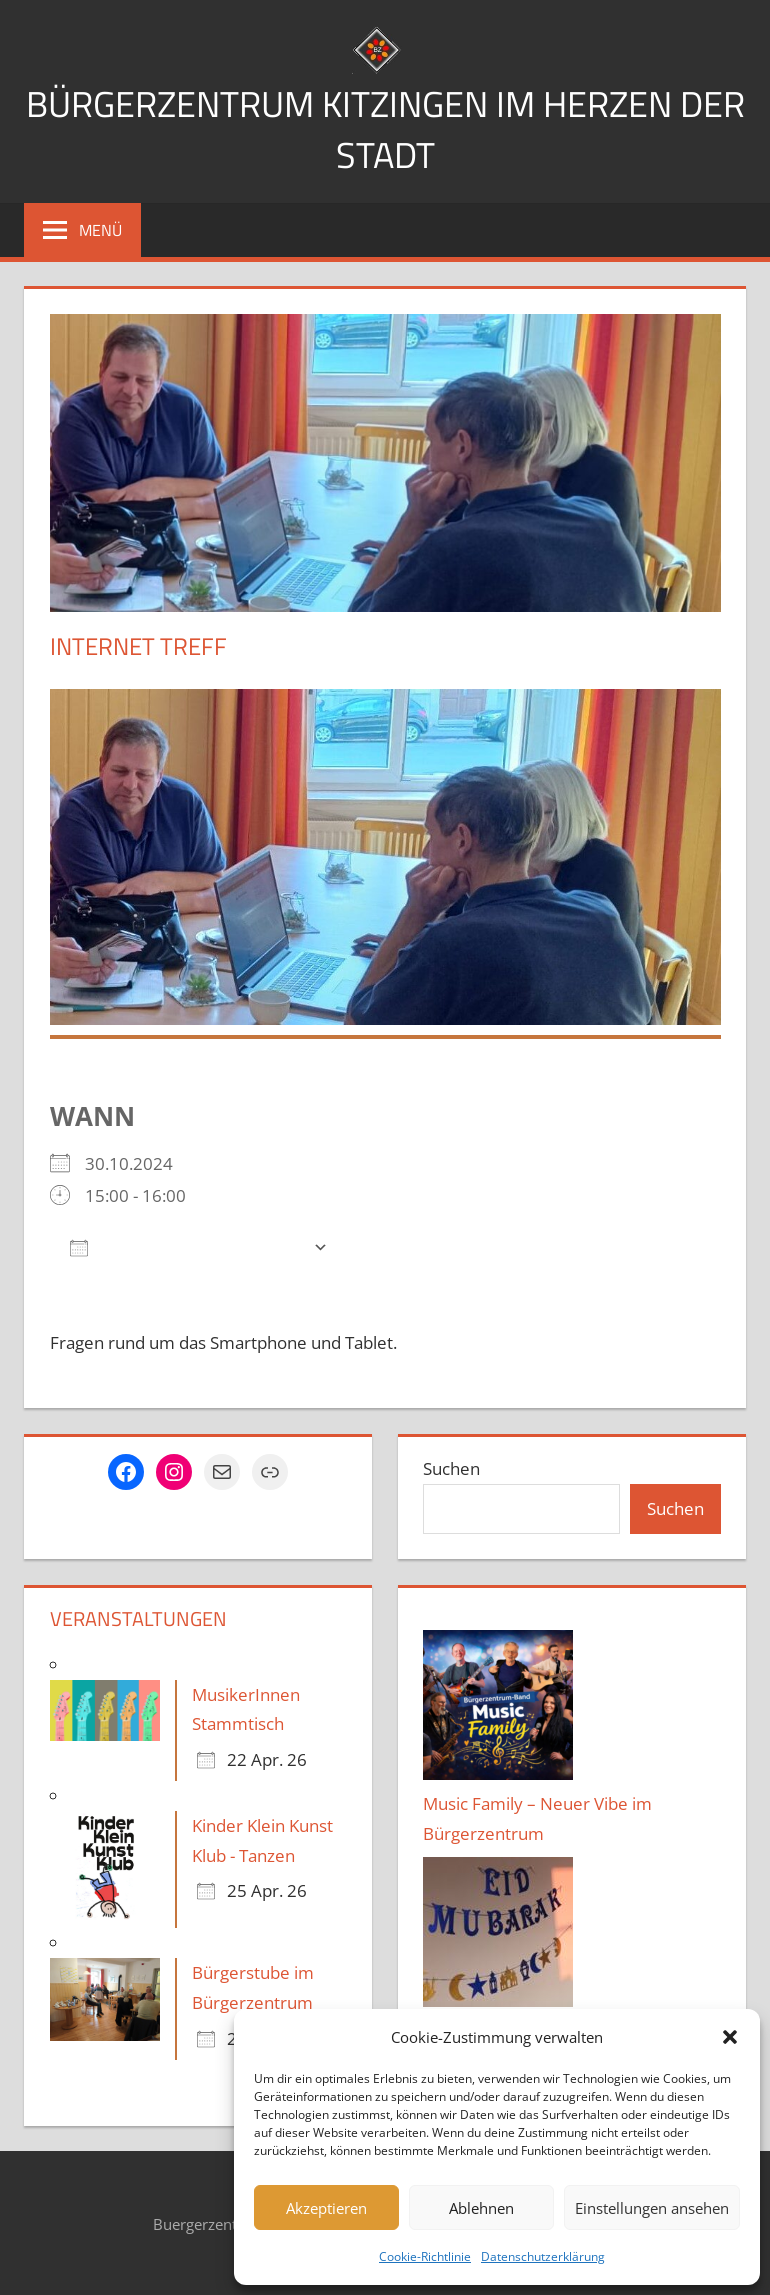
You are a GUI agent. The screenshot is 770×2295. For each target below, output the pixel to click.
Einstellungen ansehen (652, 2208)
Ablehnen (481, 2208)
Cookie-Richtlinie (425, 2256)
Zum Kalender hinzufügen (186, 1245)
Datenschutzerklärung (543, 2256)
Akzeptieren (326, 2208)
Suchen (451, 1467)
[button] (730, 2037)
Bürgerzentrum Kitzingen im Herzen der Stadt (385, 128)
